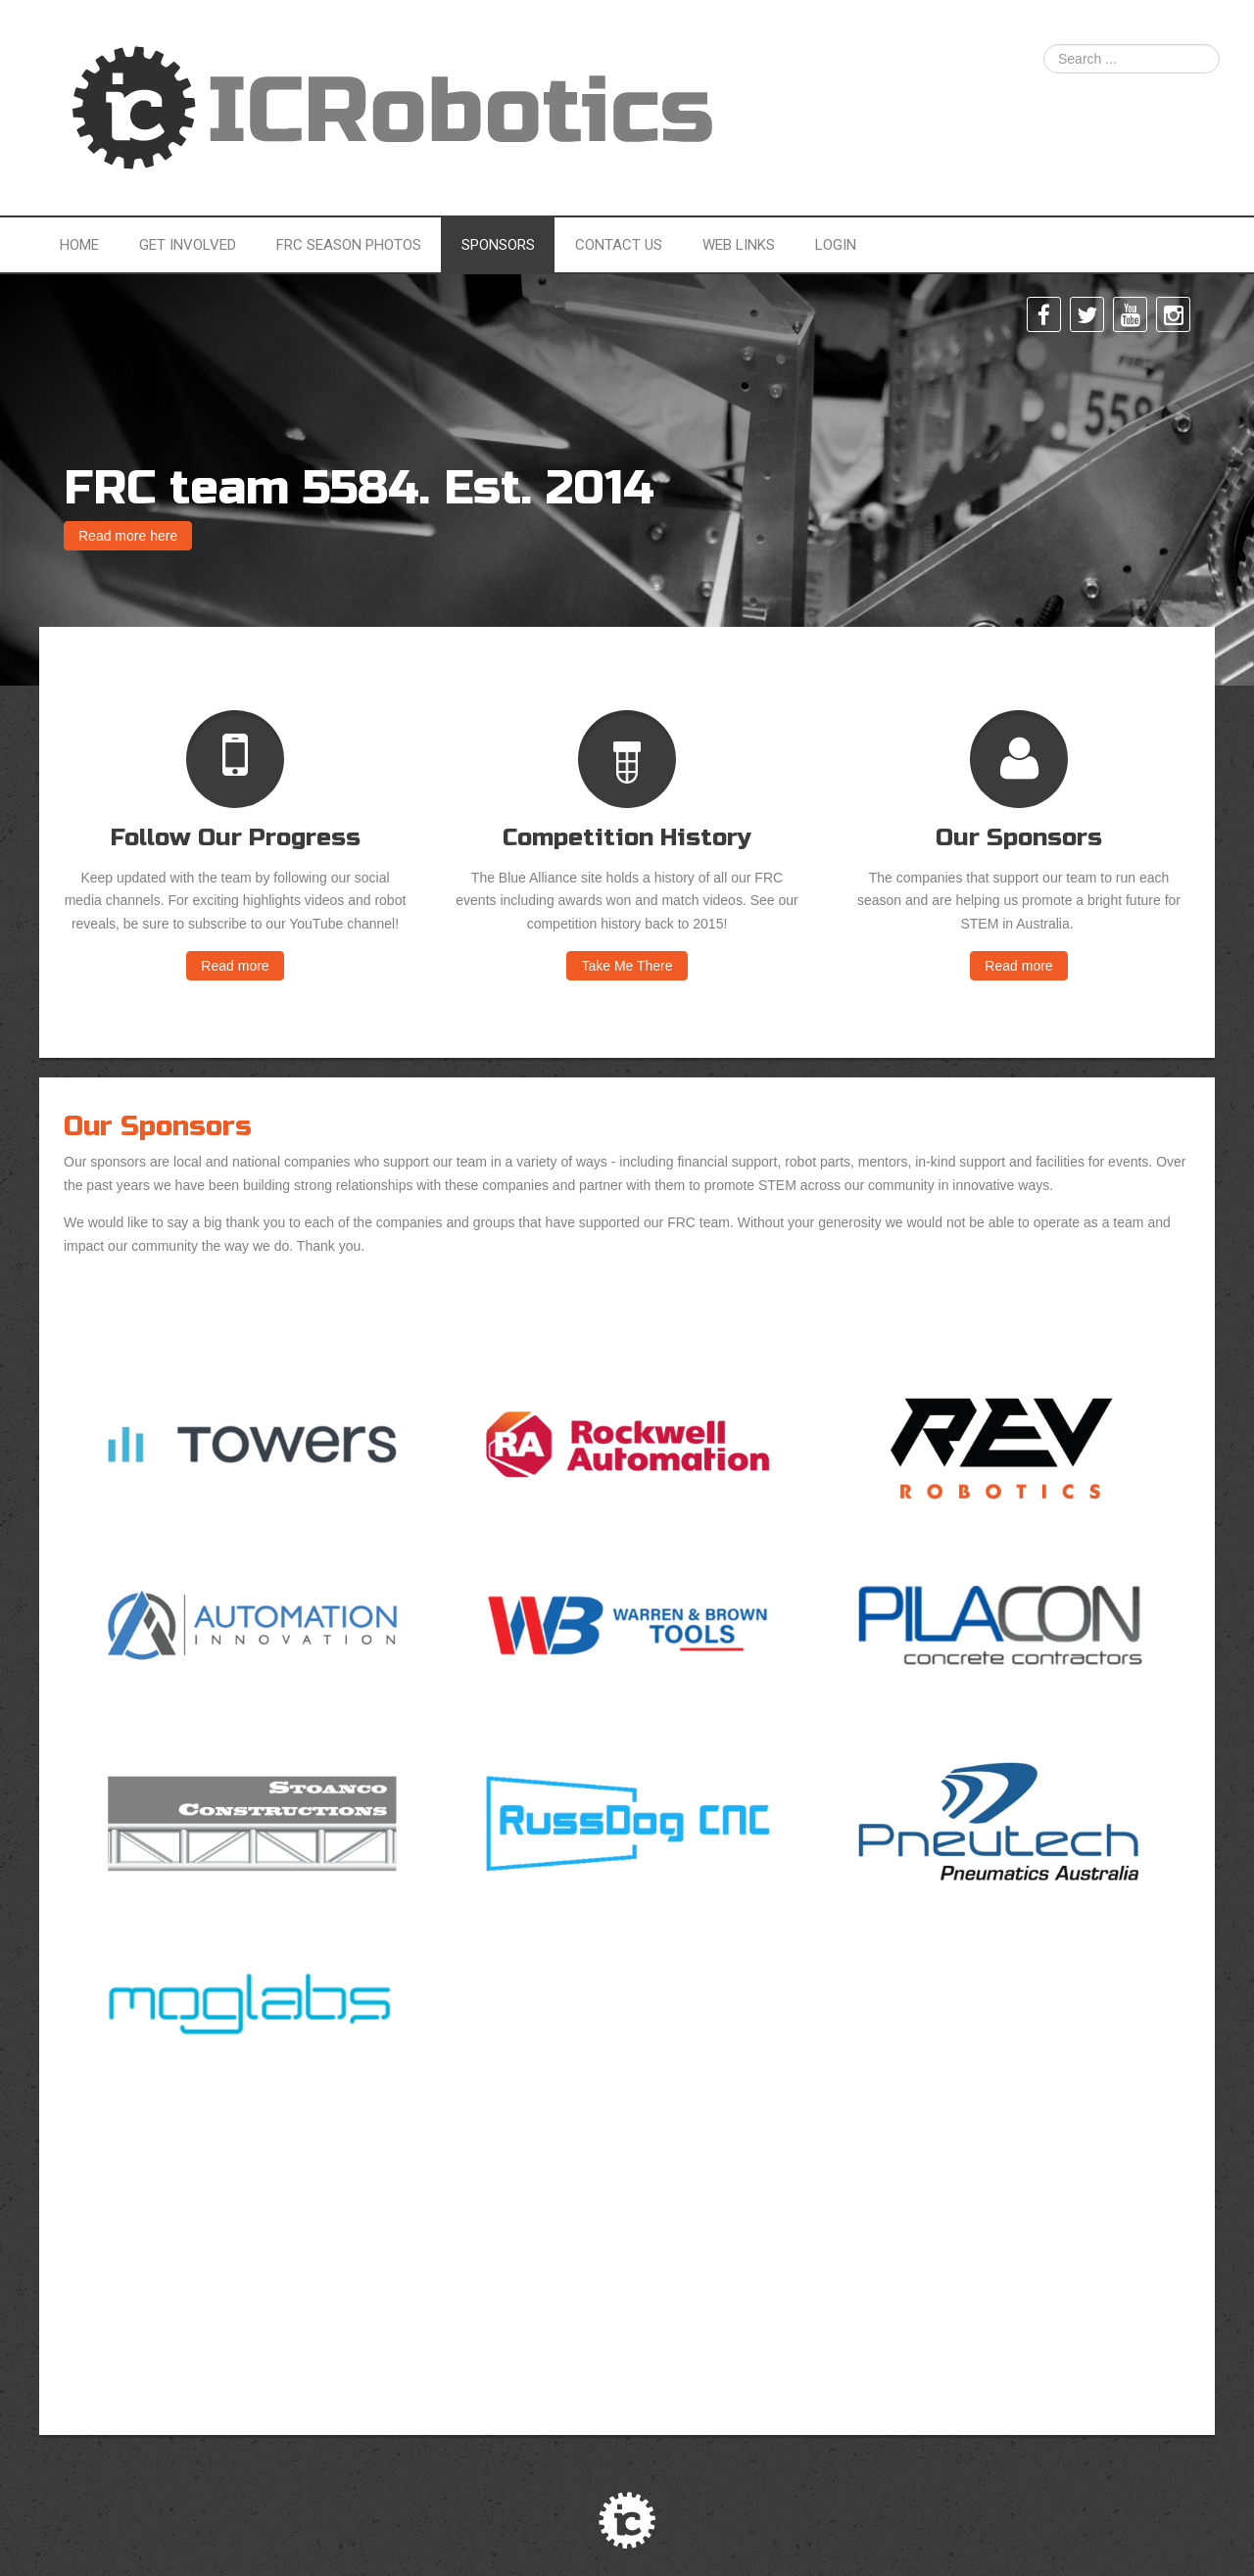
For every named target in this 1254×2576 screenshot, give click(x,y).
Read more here (127, 536)
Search (1043, 44)
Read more (234, 966)
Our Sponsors (158, 1126)
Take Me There (626, 966)
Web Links (738, 245)
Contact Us (618, 245)
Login (835, 245)
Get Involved (187, 245)
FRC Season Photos (348, 245)
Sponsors (498, 245)
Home (79, 245)
